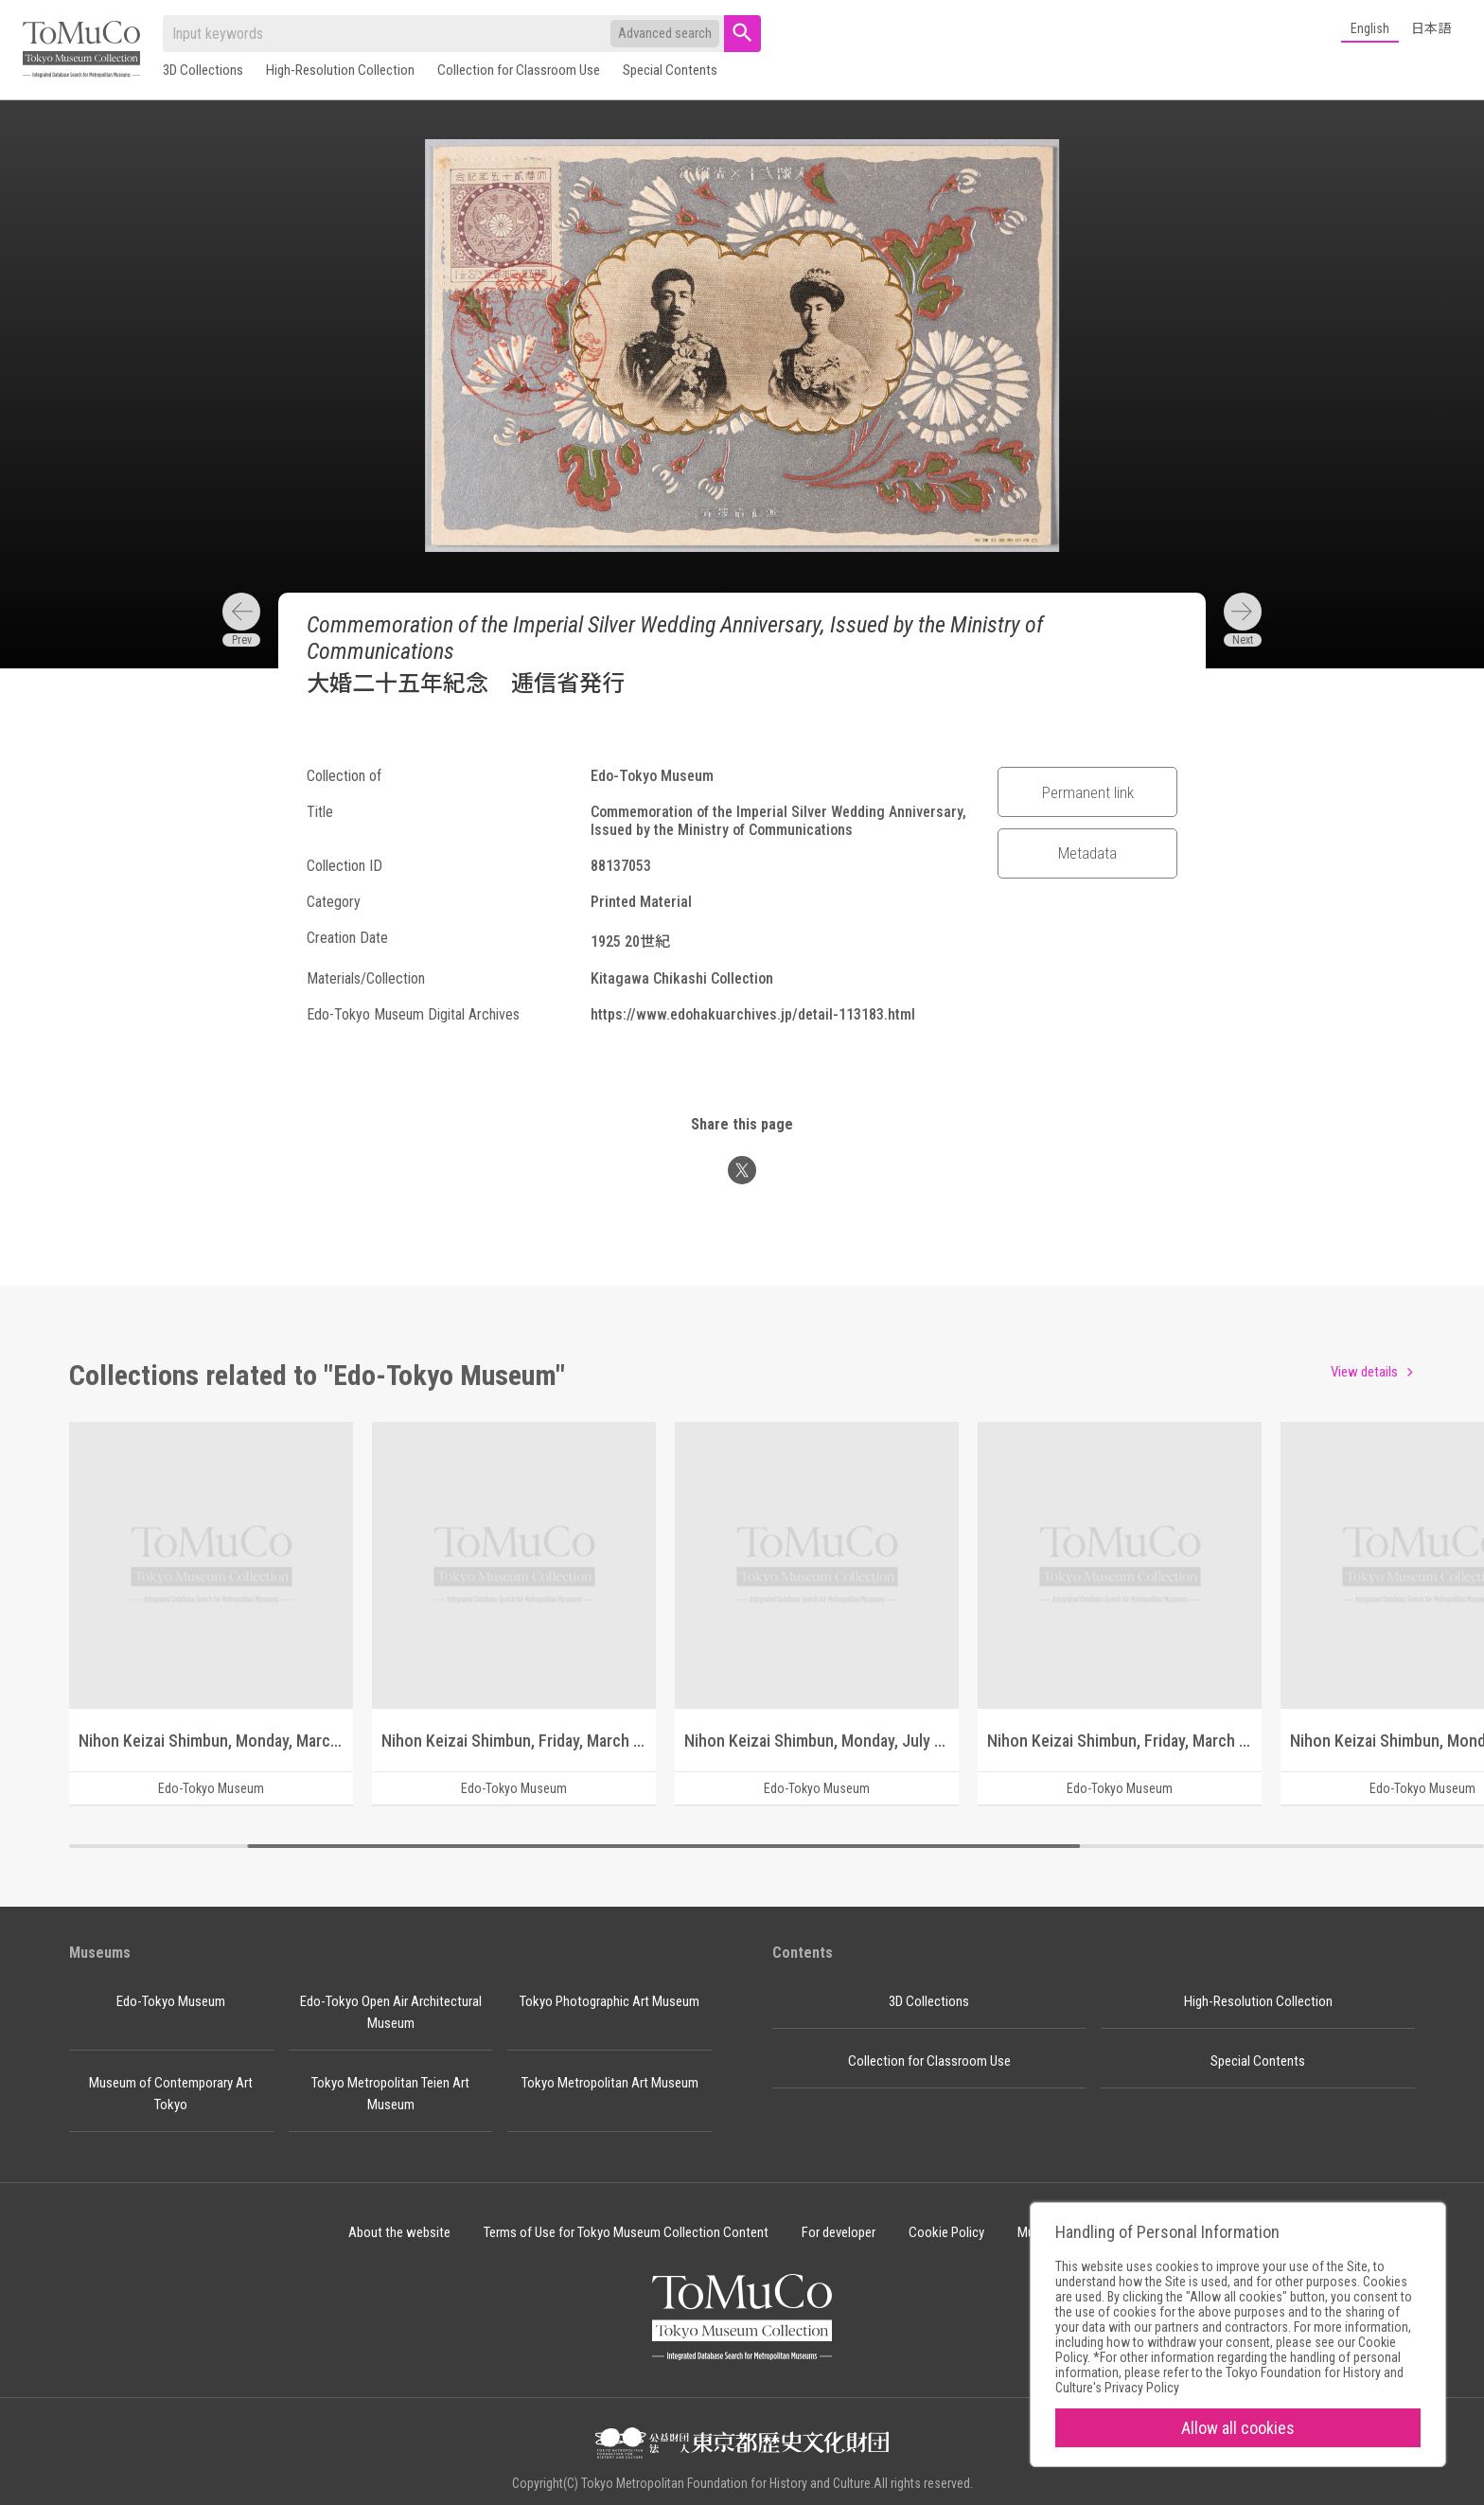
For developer (838, 2232)
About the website (399, 2232)
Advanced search (665, 33)
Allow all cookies (1238, 2428)
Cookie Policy (946, 2232)
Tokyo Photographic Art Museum (609, 2001)
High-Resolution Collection (340, 70)
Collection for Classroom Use (518, 70)
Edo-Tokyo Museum (170, 2001)
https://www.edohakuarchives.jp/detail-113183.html (753, 1014)
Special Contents (670, 70)
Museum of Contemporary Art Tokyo (171, 2093)
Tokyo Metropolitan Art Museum (609, 2082)
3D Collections (203, 70)
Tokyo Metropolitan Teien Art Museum (390, 2093)
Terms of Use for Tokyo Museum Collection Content (626, 2232)
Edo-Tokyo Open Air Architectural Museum (391, 2012)
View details (1364, 1371)
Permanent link (1088, 792)
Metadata (1087, 853)
